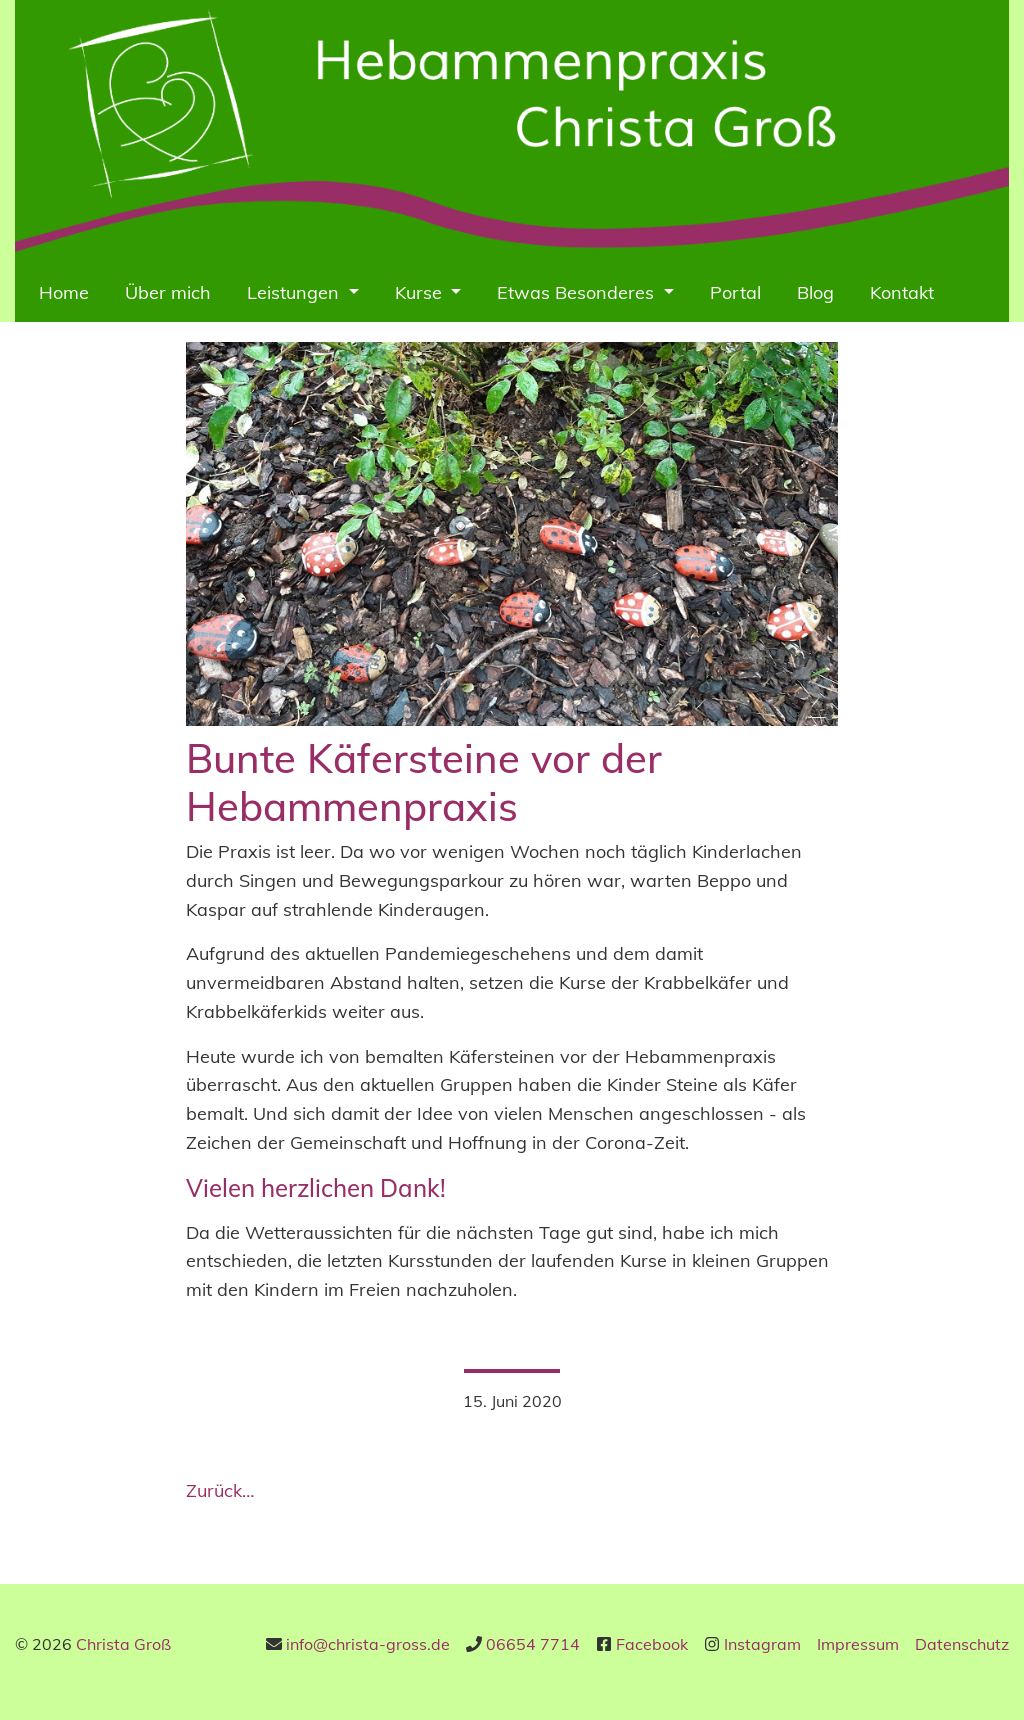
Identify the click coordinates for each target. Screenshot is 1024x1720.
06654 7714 (533, 1644)
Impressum (858, 1644)
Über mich (168, 292)
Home (64, 292)
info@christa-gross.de (368, 1644)
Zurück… (220, 1490)
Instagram (762, 1644)
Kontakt (902, 292)
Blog (815, 292)
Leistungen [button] (295, 292)
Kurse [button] (421, 292)
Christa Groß (123, 1644)
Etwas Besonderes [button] (578, 292)
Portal (735, 292)
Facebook (652, 1644)
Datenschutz (962, 1644)
